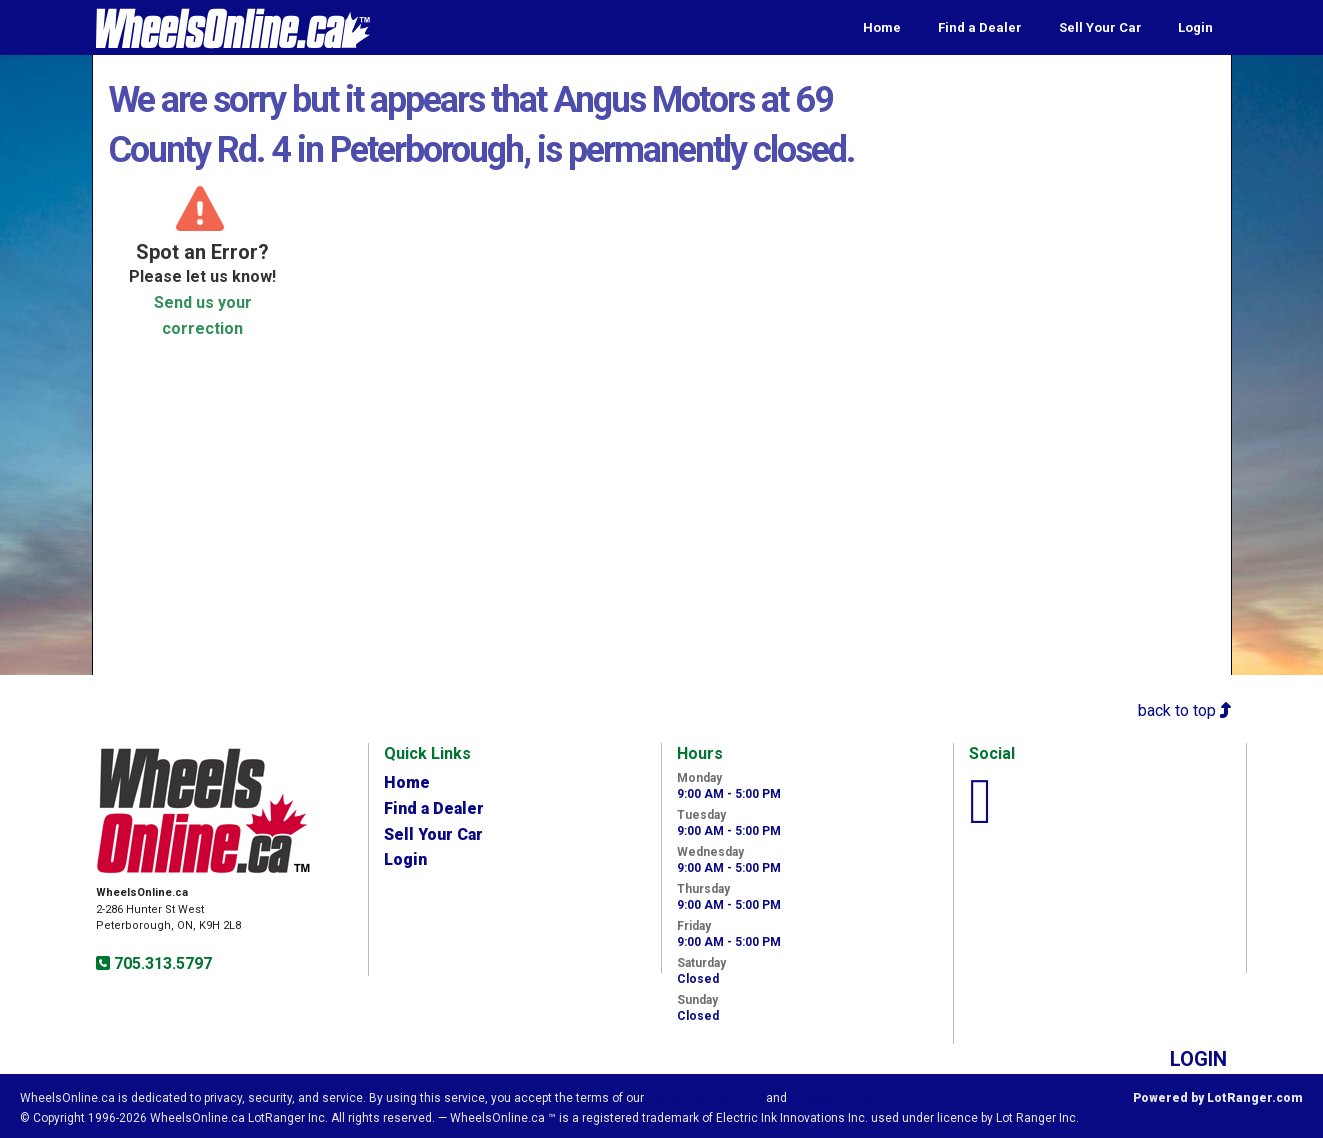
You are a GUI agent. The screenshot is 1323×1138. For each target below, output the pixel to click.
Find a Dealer (980, 27)
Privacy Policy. (834, 1098)
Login (1195, 27)
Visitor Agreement (705, 1098)
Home (882, 27)
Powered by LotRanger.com (1218, 1098)
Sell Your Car (1100, 27)
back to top (1185, 710)
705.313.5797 (161, 963)
